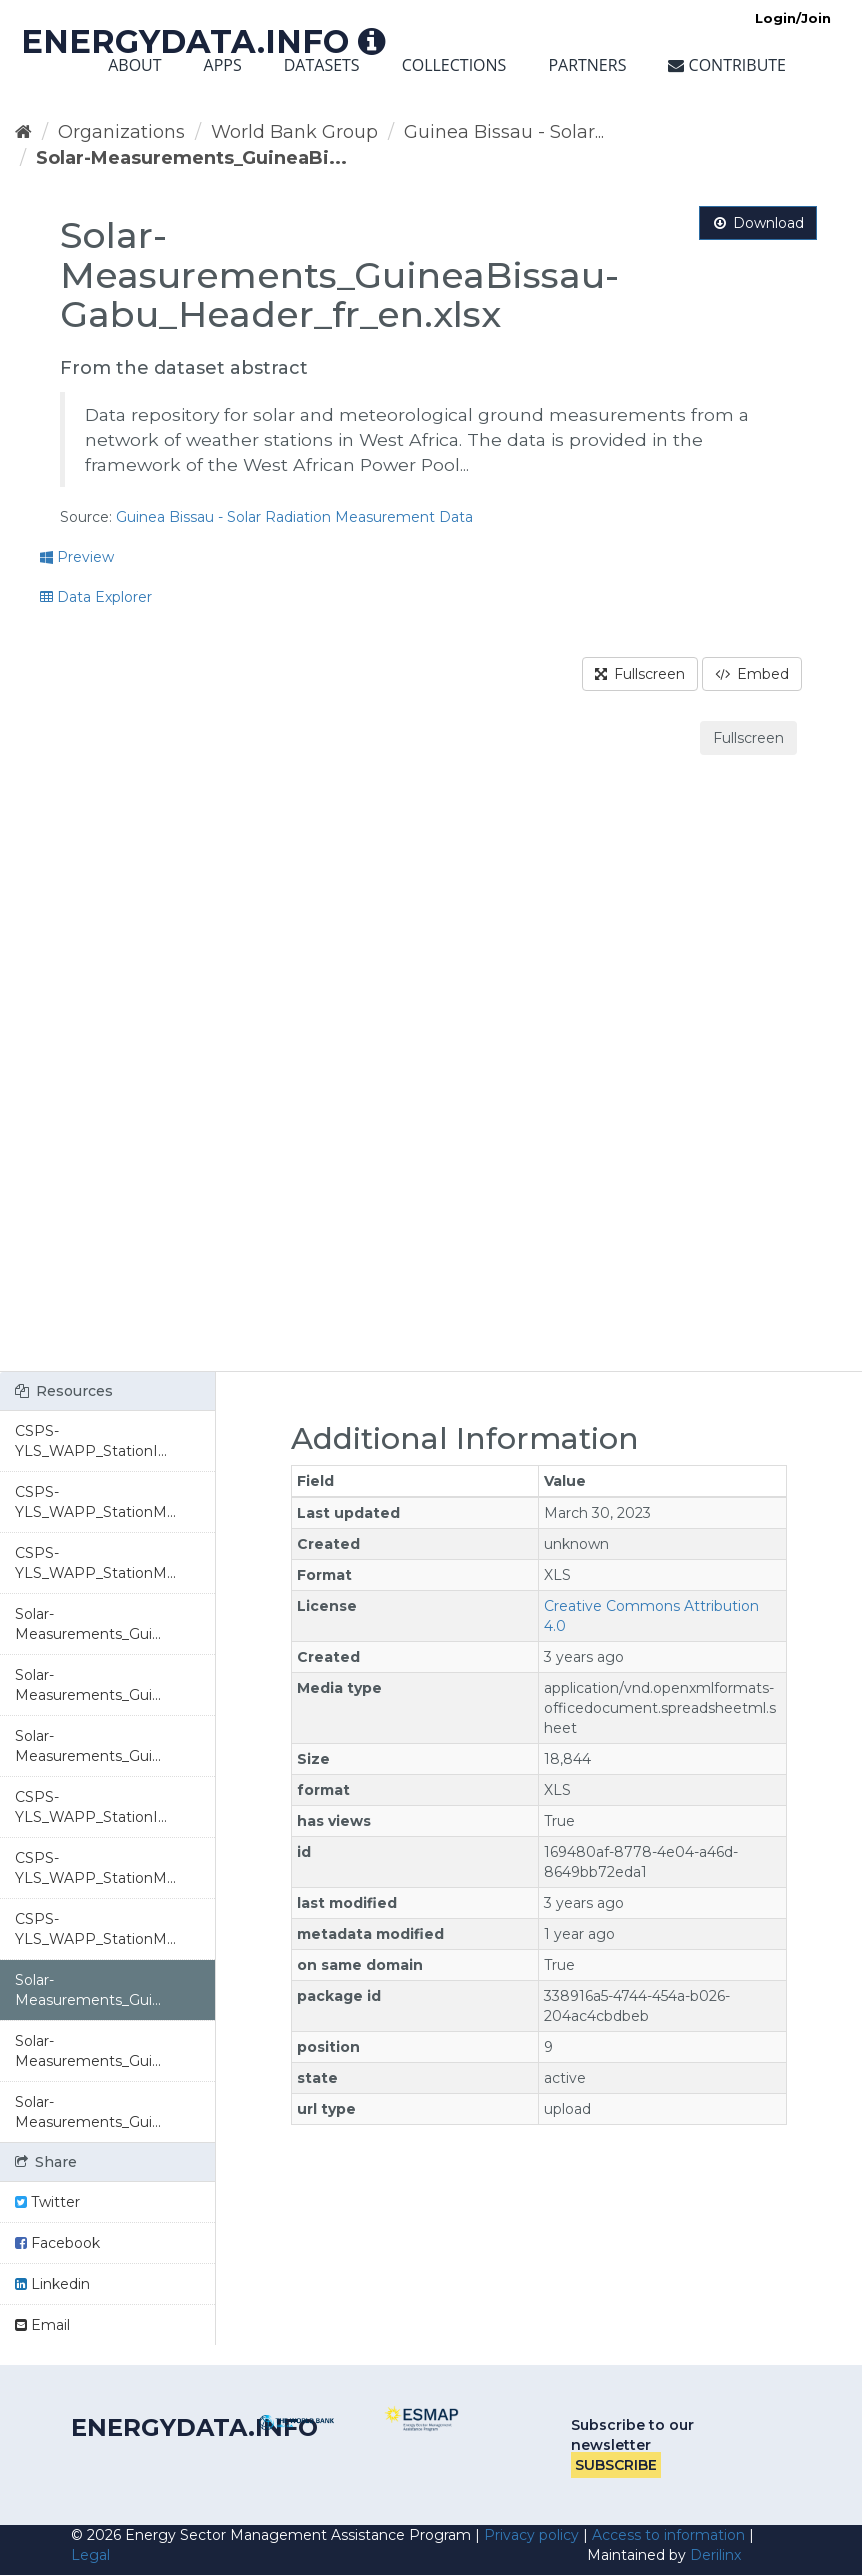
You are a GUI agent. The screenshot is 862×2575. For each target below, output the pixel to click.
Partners (587, 65)
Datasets (322, 65)
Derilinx (715, 2555)
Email (42, 2325)
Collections (454, 65)
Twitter (47, 2202)
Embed (752, 674)
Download (758, 223)
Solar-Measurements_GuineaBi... (191, 158)
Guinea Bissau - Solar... (504, 132)
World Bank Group (294, 132)
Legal (90, 2555)
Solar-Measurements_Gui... (88, 1624)
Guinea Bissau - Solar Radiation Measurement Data (294, 517)
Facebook (57, 2243)
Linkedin (52, 2284)
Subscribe (616, 2465)
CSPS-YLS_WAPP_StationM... (95, 1502)
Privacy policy (531, 2535)
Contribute (727, 65)
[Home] (23, 132)
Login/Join (793, 18)
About (134, 65)
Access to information (668, 2535)
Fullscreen (640, 674)
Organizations (121, 132)
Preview (77, 557)
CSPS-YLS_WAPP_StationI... (91, 1441)
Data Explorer (96, 597)
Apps (223, 65)
